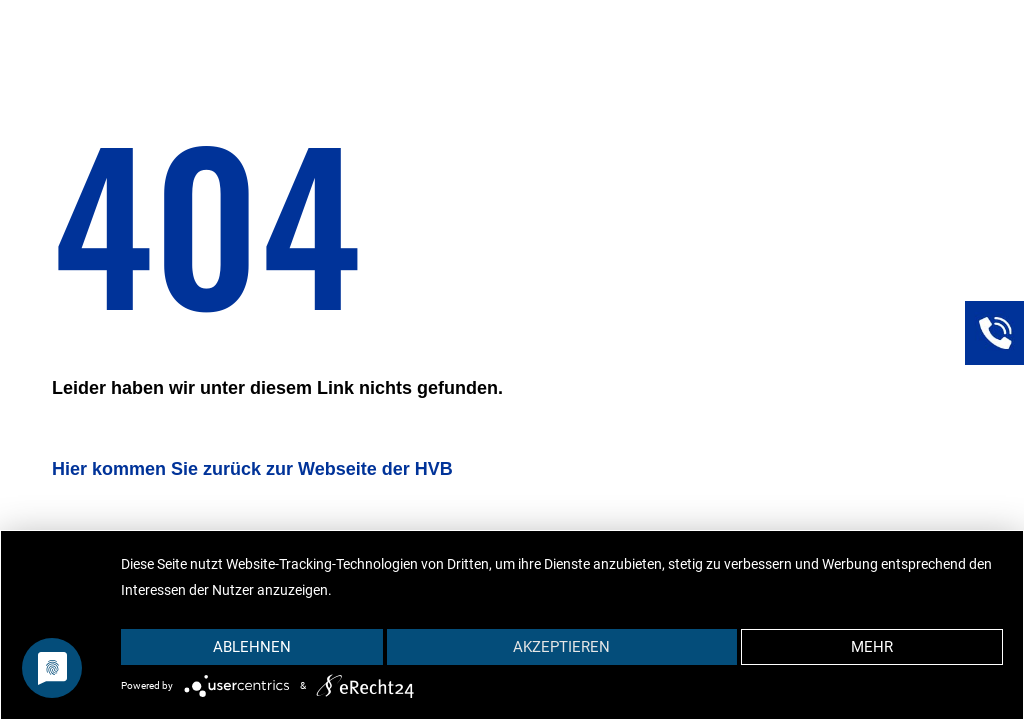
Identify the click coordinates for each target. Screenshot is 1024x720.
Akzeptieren (561, 647)
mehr (872, 647)
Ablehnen (252, 647)
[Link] (994, 330)
